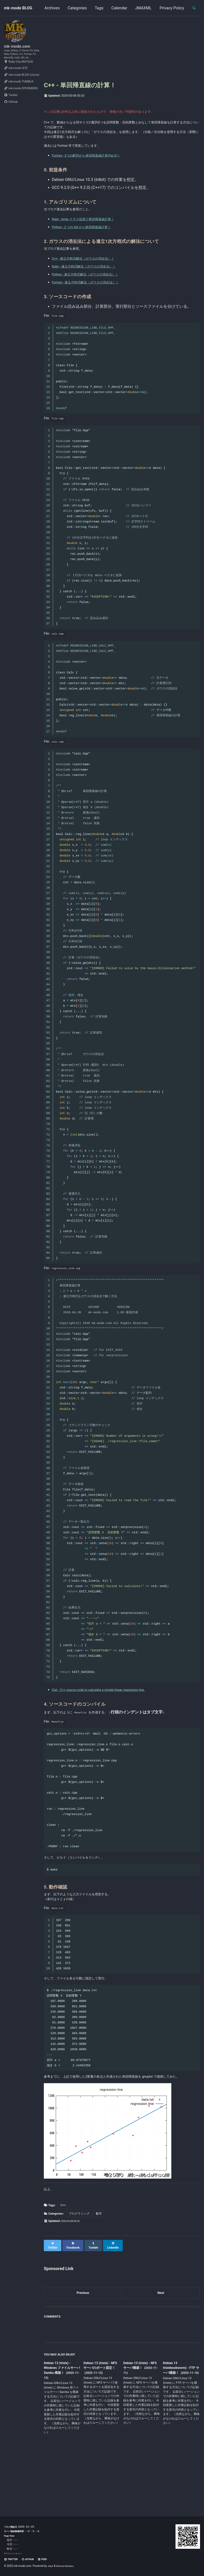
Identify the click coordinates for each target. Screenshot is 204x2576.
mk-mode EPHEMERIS (21, 101)
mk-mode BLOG (18, 8)
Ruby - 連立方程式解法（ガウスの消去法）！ (91, 278)
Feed (50, 2559)
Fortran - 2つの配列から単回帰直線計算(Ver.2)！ (94, 163)
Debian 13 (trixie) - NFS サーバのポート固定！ (101, 2426)
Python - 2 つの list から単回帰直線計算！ (89, 237)
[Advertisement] (122, 48)
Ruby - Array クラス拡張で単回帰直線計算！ (91, 229)
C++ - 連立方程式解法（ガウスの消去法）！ (91, 270)
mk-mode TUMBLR (18, 94)
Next (161, 2350)
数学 (99, 2273)
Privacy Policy (169, 8)
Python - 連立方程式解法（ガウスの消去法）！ (93, 286)
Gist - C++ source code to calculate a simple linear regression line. (110, 1722)
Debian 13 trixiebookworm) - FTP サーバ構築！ (179, 2426)
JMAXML (141, 8)
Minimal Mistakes (68, 2565)
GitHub (11, 115)
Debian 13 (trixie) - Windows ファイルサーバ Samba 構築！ (60, 2429)
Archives (49, 8)
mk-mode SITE (16, 81)
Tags (96, 8)
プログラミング (79, 2273)
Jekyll (51, 2565)
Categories (74, 8)
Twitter (11, 108)
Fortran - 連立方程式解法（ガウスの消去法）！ (93, 294)
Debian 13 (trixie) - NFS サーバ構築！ (140, 2424)
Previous (83, 2350)
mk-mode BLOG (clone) (21, 88)
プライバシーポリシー (16, 2553)
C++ (63, 2264)
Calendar (117, 8)
